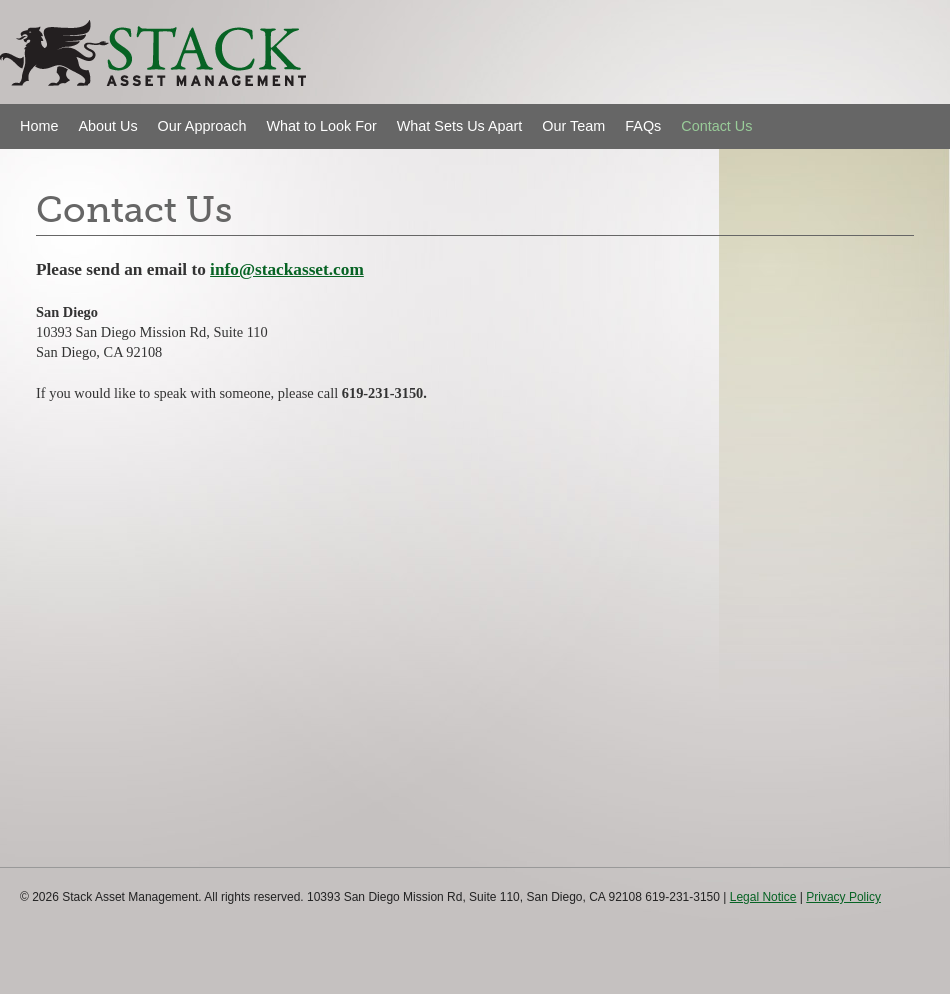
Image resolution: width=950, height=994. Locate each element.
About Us (107, 126)
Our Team (573, 126)
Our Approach (202, 126)
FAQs (643, 126)
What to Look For (321, 126)
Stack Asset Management (105, 84)
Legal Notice (763, 897)
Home (39, 126)
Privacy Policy (843, 897)
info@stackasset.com (287, 269)
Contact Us (716, 126)
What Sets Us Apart (460, 126)
